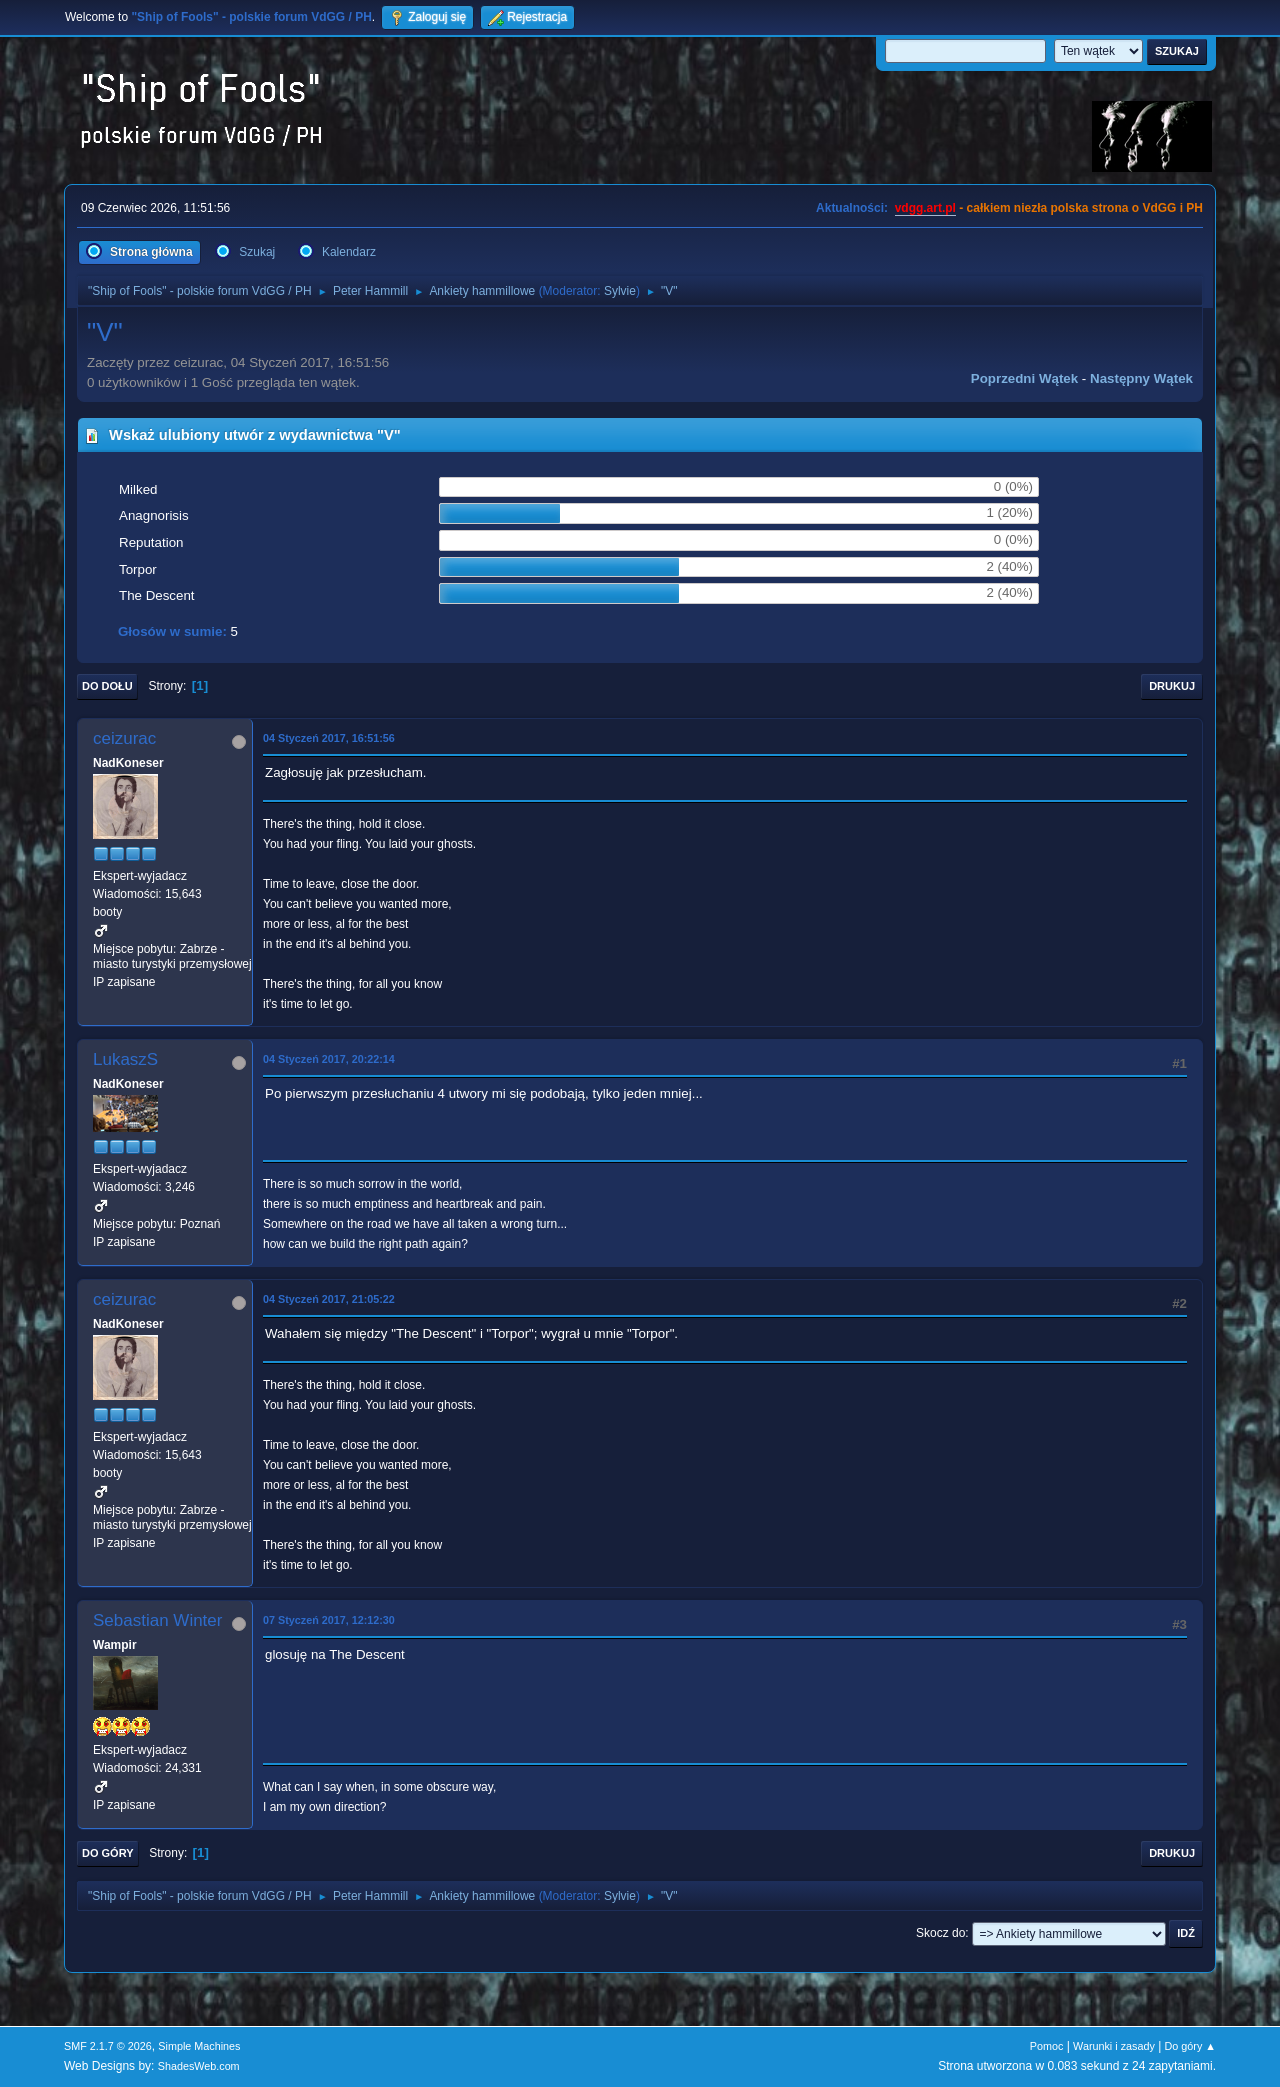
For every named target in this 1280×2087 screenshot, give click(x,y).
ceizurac (124, 738)
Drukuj (1172, 686)
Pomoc (1047, 2046)
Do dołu (107, 686)
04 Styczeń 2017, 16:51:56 (329, 738)
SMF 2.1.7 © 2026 (108, 2046)
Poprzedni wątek (1024, 378)
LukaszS (125, 1059)
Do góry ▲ (1190, 2046)
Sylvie (620, 291)
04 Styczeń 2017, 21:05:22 (329, 1299)
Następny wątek (1141, 378)
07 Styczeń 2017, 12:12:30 (329, 1620)
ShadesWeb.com (199, 2066)
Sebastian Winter (157, 1620)
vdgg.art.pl (925, 208)
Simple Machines (199, 2046)
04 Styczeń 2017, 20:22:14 (329, 1059)
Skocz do (940, 1933)
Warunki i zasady (1114, 2046)
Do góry (108, 1853)
